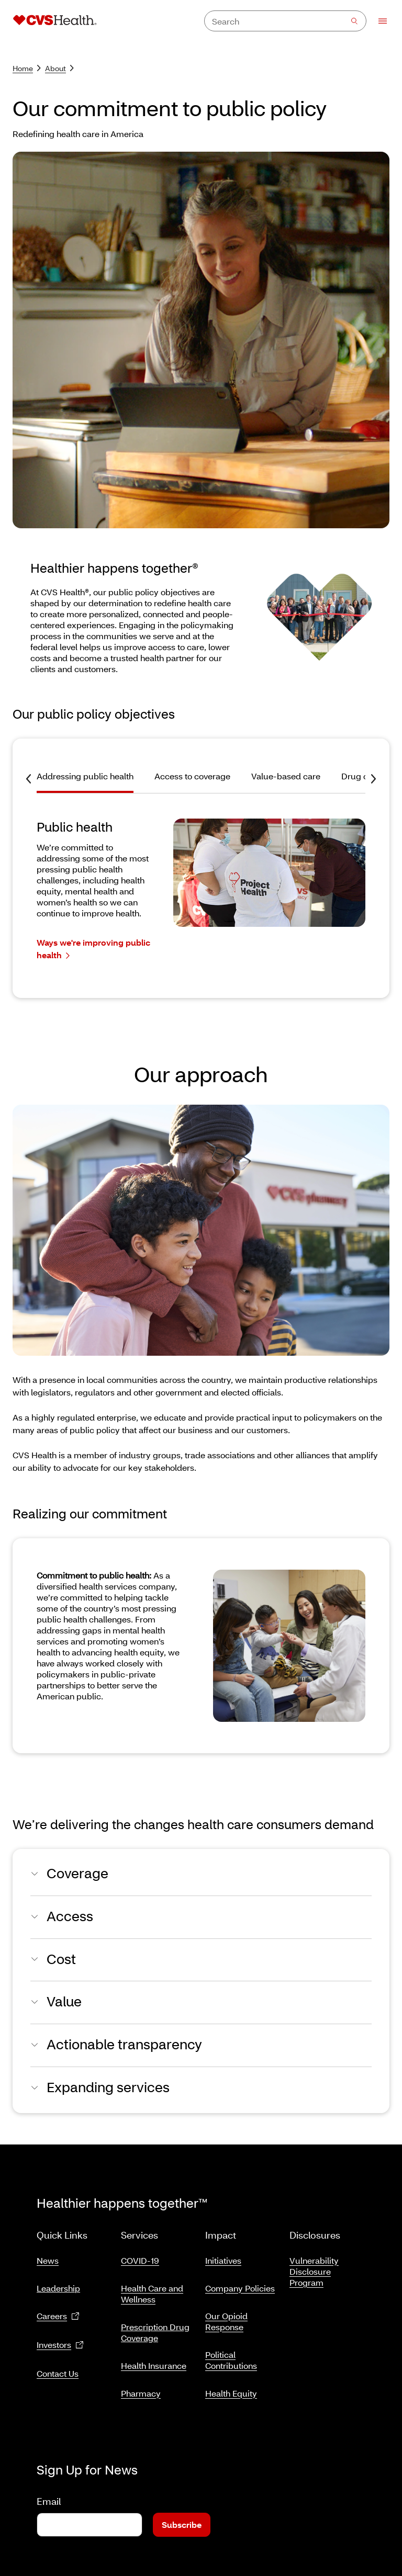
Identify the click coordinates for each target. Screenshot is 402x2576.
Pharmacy (141, 2389)
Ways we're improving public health (93, 949)
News (48, 2256)
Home (27, 68)
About (59, 68)
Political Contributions (231, 2356)
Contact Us (58, 2369)
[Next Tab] (373, 779)
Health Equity (231, 2389)
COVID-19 (140, 2256)
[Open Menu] (377, 20)
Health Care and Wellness (152, 2289)
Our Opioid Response (226, 2317)
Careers (58, 2312)
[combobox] (285, 20)
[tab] (90, 781)
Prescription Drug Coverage (155, 2328)
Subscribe (182, 2511)
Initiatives (223, 2256)
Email (49, 2488)
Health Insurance (153, 2361)
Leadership (58, 2283)
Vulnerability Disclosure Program (314, 2267)
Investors (60, 2341)
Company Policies (240, 2283)
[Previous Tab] (28, 779)
